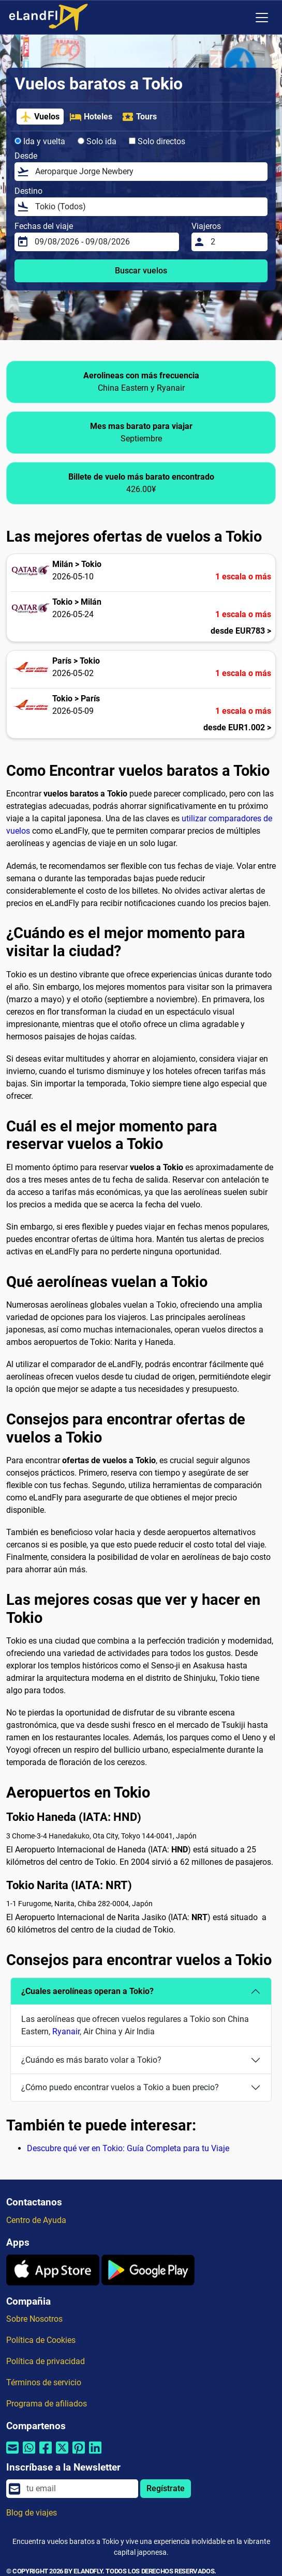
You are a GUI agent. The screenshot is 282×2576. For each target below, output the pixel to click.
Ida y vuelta (39, 141)
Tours (139, 117)
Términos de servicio (43, 2382)
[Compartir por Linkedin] (95, 2454)
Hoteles (90, 117)
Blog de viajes (31, 2513)
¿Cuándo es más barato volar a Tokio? (91, 2060)
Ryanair (66, 2031)
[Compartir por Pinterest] (78, 2454)
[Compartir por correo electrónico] (12, 2454)
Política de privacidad (45, 2361)
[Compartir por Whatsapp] (29, 2454)
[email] (79, 2488)
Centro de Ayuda (36, 2220)
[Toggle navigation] (262, 17)
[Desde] (148, 171)
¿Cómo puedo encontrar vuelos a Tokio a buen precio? (120, 2087)
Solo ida (97, 141)
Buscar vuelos (141, 270)
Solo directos (157, 141)
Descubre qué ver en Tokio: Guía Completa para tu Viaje (128, 2148)
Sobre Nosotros (34, 2319)
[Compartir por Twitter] (62, 2454)
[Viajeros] (236, 242)
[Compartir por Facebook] (45, 2454)
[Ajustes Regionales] (240, 17)
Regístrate (165, 2488)
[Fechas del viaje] (103, 242)
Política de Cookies (41, 2340)
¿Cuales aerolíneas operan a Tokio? (87, 1991)
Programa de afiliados (46, 2404)
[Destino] (148, 206)
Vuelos (40, 117)
